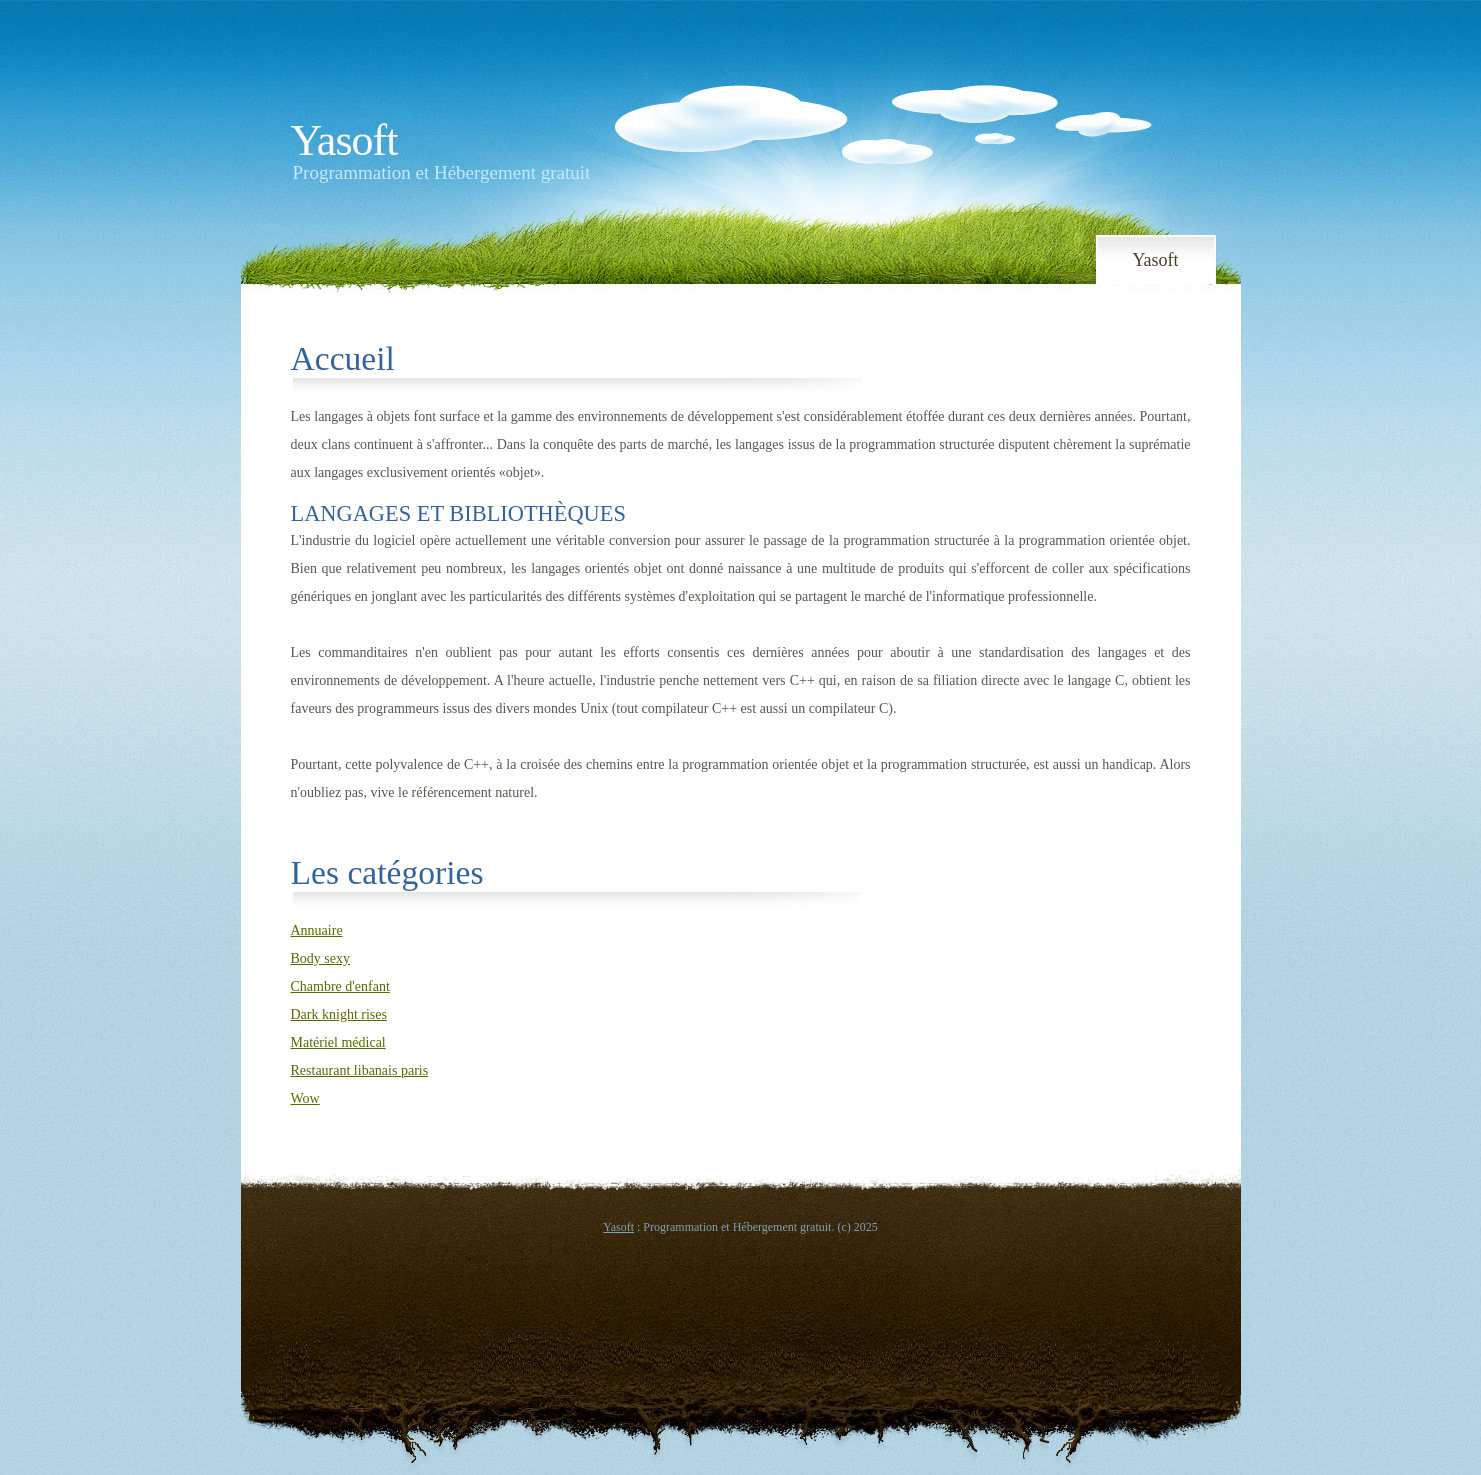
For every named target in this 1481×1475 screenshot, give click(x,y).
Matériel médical (338, 1042)
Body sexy (321, 958)
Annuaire (317, 930)
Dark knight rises (339, 1014)
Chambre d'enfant (340, 986)
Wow (305, 1098)
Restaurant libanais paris (360, 1070)
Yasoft (344, 140)
